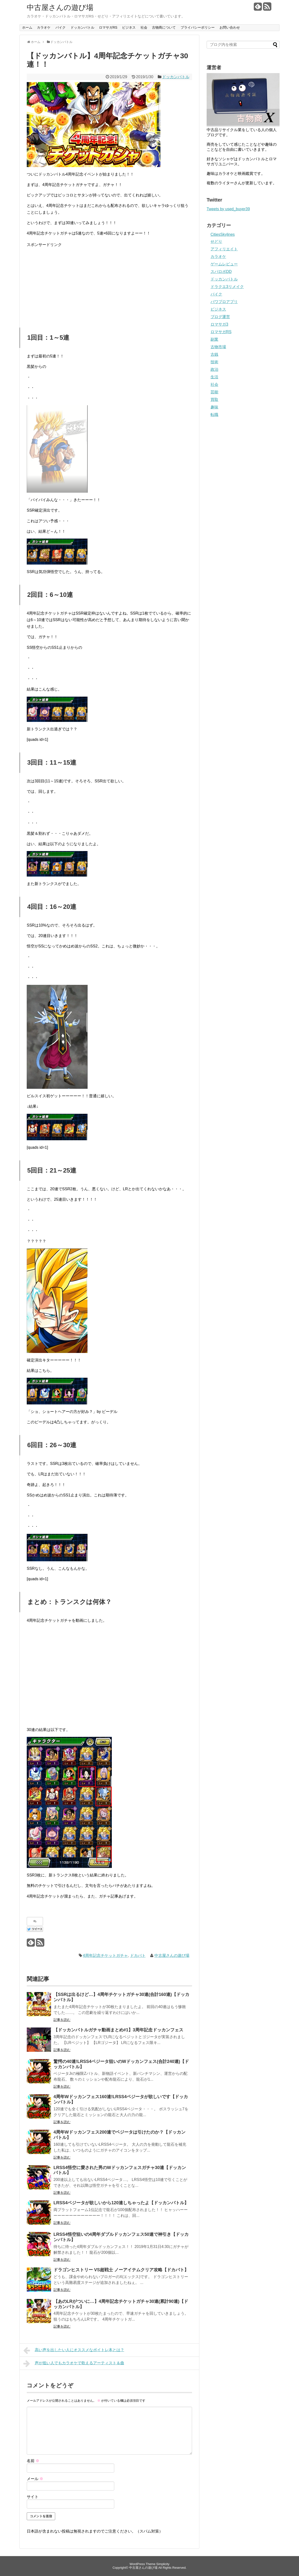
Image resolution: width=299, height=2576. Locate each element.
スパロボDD (221, 272)
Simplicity (162, 2564)
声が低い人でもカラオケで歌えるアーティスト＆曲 (73, 2363)
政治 (214, 369)
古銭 (214, 354)
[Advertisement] (67, 282)
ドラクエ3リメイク (227, 287)
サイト (32, 2497)
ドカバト (138, 1955)
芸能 (214, 392)
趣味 (214, 407)
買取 (214, 399)
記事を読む (61, 2020)
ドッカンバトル (82, 27)
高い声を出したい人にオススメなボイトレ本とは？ (73, 2350)
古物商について (164, 27)
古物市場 (218, 347)
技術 (214, 362)
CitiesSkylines (223, 234)
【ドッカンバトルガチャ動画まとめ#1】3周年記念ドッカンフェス (118, 2029)
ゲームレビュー (224, 264)
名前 (33, 2461)
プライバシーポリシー (198, 27)
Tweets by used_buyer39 (228, 209)
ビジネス (129, 27)
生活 (214, 377)
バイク (60, 27)
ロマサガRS (108, 27)
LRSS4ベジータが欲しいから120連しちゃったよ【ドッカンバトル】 (121, 2202)
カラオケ (44, 27)
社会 (144, 27)
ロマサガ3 (219, 324)
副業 (214, 339)
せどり (216, 241)
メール (35, 2479)
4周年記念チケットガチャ (105, 1955)
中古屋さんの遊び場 (60, 7)
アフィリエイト (224, 249)
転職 (214, 415)
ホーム (27, 27)
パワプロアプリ (224, 302)
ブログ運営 (220, 317)
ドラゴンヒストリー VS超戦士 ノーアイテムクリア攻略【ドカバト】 (121, 2269)
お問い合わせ (230, 27)
